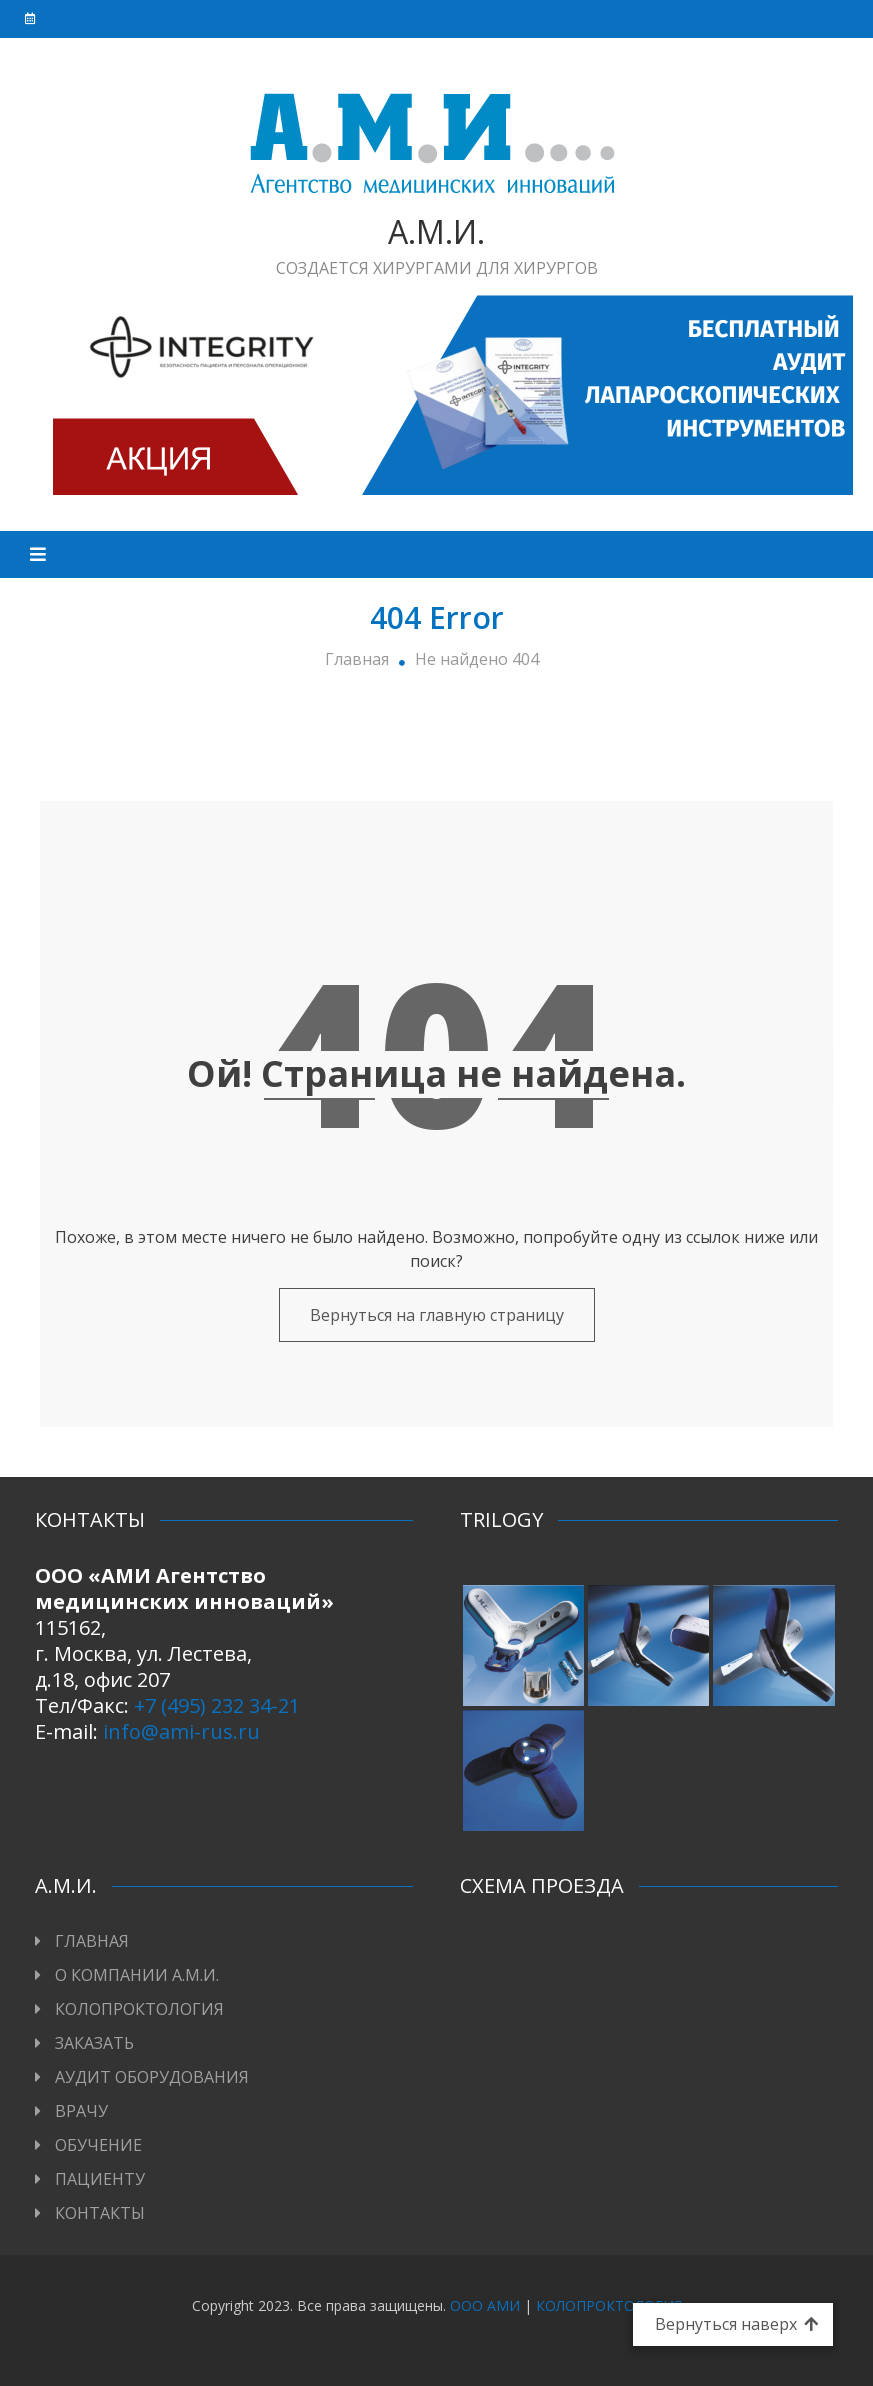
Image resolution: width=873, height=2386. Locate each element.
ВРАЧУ (81, 2111)
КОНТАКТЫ (100, 2213)
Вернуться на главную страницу (437, 1315)
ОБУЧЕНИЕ (98, 2145)
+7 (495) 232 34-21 (217, 1705)
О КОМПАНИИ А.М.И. (137, 1975)
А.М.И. (436, 231)
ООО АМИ (485, 2305)
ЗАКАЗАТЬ (94, 2043)
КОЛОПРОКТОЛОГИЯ (139, 2009)
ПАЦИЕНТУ (100, 2179)
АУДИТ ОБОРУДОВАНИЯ (152, 2077)
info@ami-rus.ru (181, 1731)
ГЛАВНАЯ (92, 1941)
